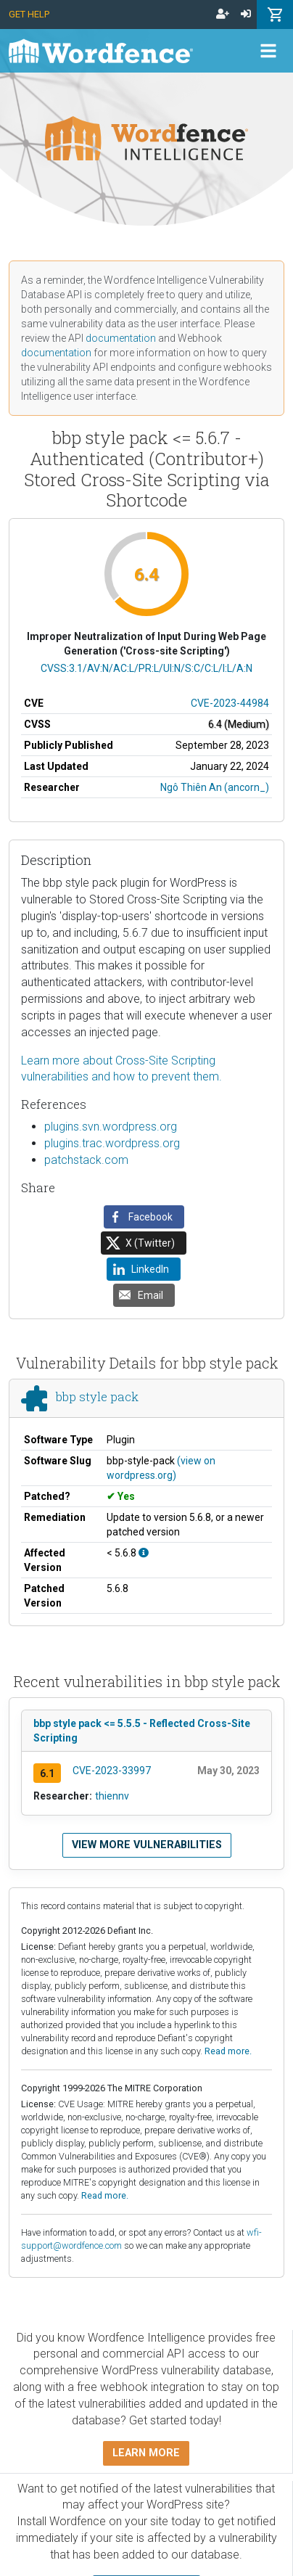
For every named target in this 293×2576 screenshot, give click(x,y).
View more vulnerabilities (147, 1845)
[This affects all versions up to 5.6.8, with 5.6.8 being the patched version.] (144, 1553)
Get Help (29, 14)
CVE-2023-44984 (230, 703)
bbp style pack (97, 1397)
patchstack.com (86, 1160)
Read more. (228, 2051)
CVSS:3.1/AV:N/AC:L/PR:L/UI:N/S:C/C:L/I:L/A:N (146, 668)
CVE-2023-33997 (112, 1770)
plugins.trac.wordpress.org (112, 1143)
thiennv (112, 1796)
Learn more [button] (146, 2453)
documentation (121, 338)
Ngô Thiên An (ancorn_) (214, 787)
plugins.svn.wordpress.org (110, 1126)
